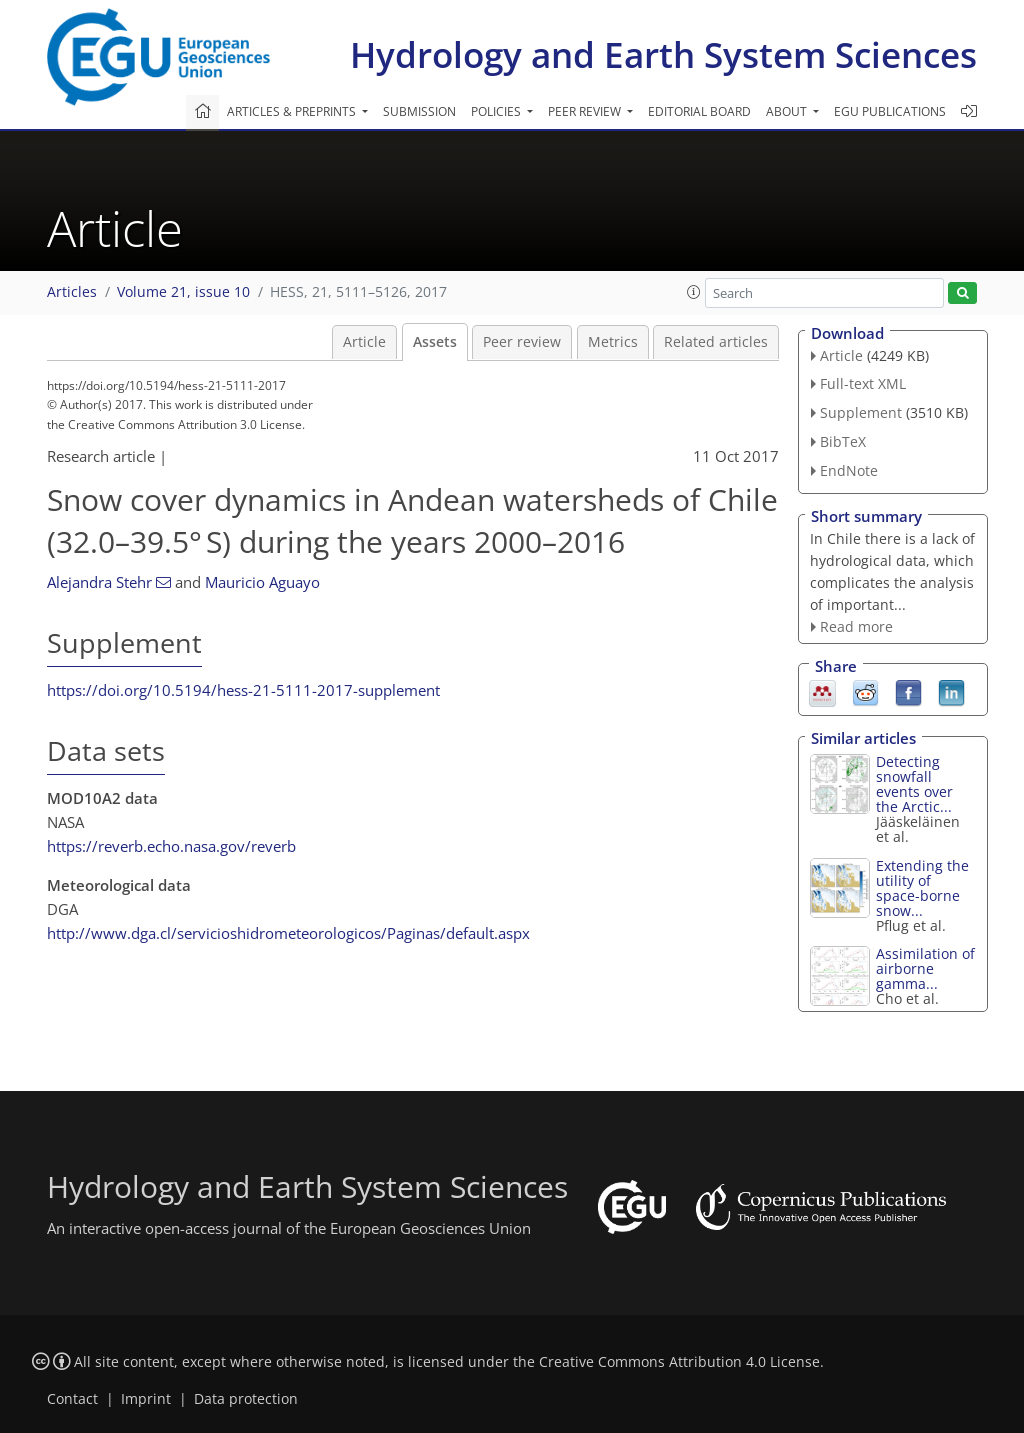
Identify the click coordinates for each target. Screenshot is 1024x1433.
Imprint (146, 1399)
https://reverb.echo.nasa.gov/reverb (171, 846)
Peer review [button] (586, 111)
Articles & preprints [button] (293, 111)
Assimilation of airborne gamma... (925, 968)
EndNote (849, 470)
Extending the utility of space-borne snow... (922, 888)
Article (364, 342)
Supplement (861, 412)
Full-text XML (863, 383)
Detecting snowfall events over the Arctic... (914, 784)
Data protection (246, 1399)
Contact (72, 1399)
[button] (694, 292)
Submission (419, 111)
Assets (435, 342)
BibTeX (843, 441)
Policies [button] (497, 111)
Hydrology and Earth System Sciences (663, 54)
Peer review (522, 342)
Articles (72, 292)
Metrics (613, 342)
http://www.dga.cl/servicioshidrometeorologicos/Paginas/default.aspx (288, 933)
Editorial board (699, 111)
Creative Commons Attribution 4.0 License (679, 1362)
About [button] (788, 111)
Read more (856, 626)
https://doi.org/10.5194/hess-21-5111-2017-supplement (243, 690)
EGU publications (890, 111)
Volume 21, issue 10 (183, 292)
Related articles (716, 342)
